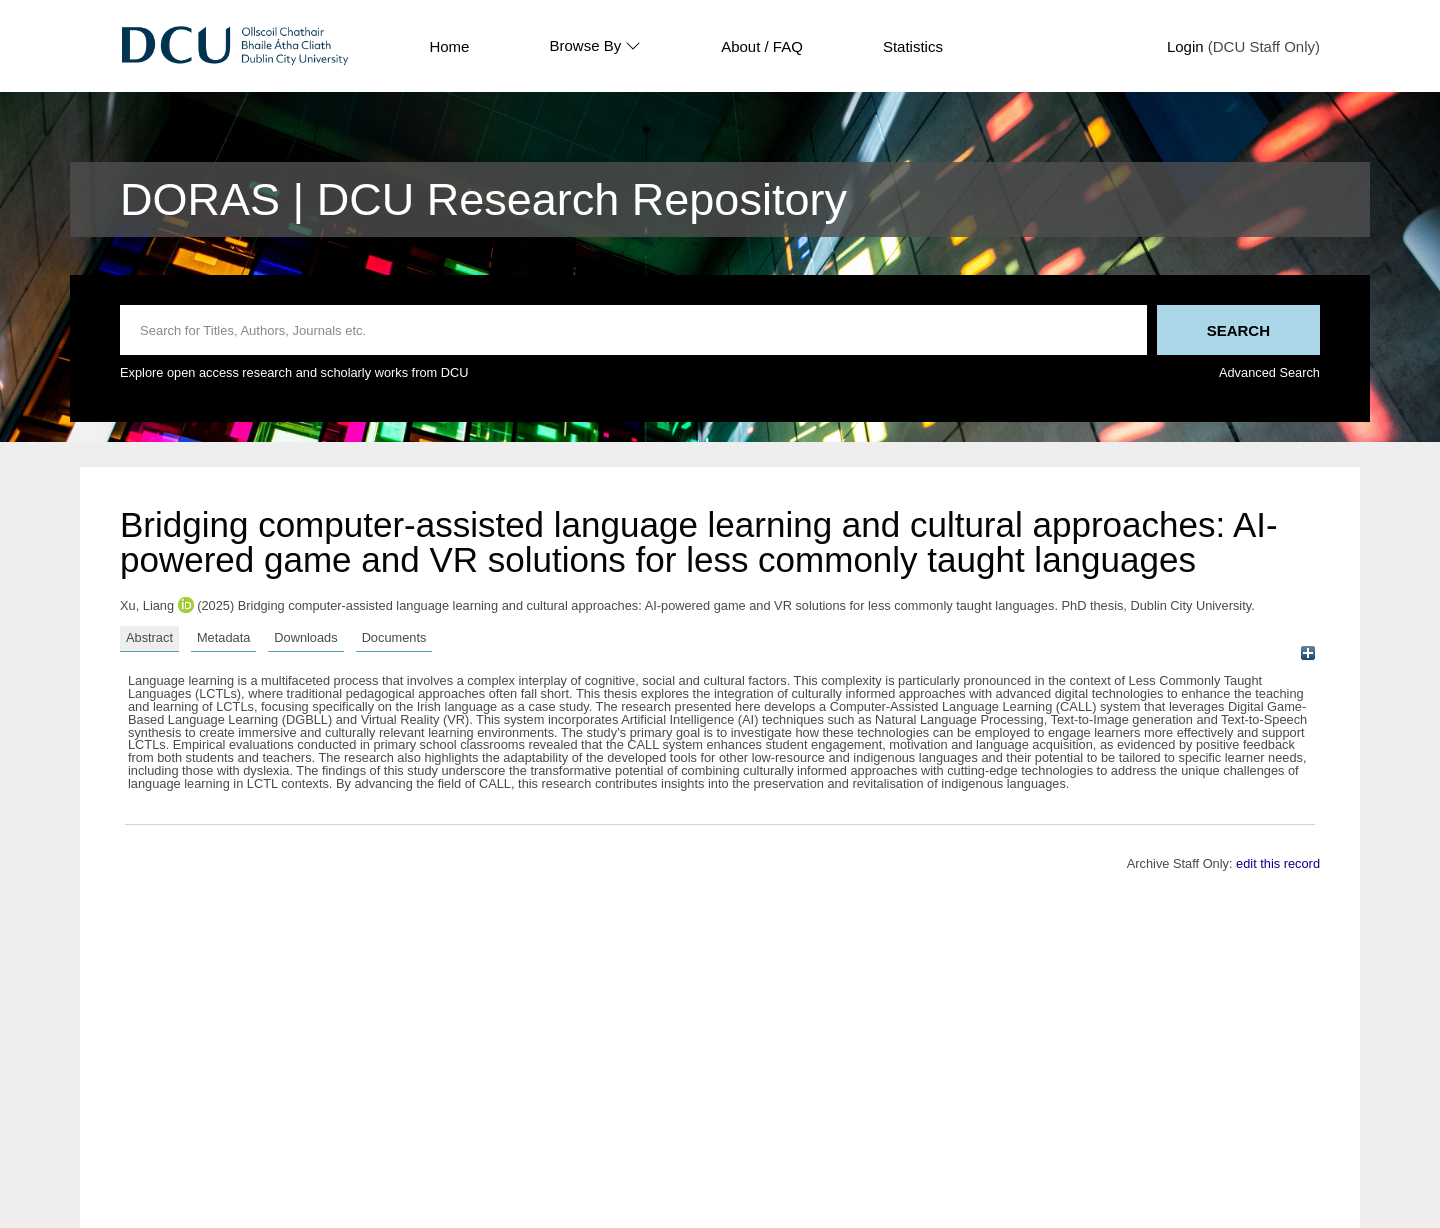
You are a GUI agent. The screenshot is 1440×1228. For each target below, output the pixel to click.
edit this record (1278, 863)
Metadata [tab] (223, 637)
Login (1185, 46)
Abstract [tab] (149, 637)
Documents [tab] (394, 637)
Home (449, 46)
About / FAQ (762, 46)
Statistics (913, 46)
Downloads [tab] (305, 637)
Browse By (595, 46)
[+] (1307, 653)
